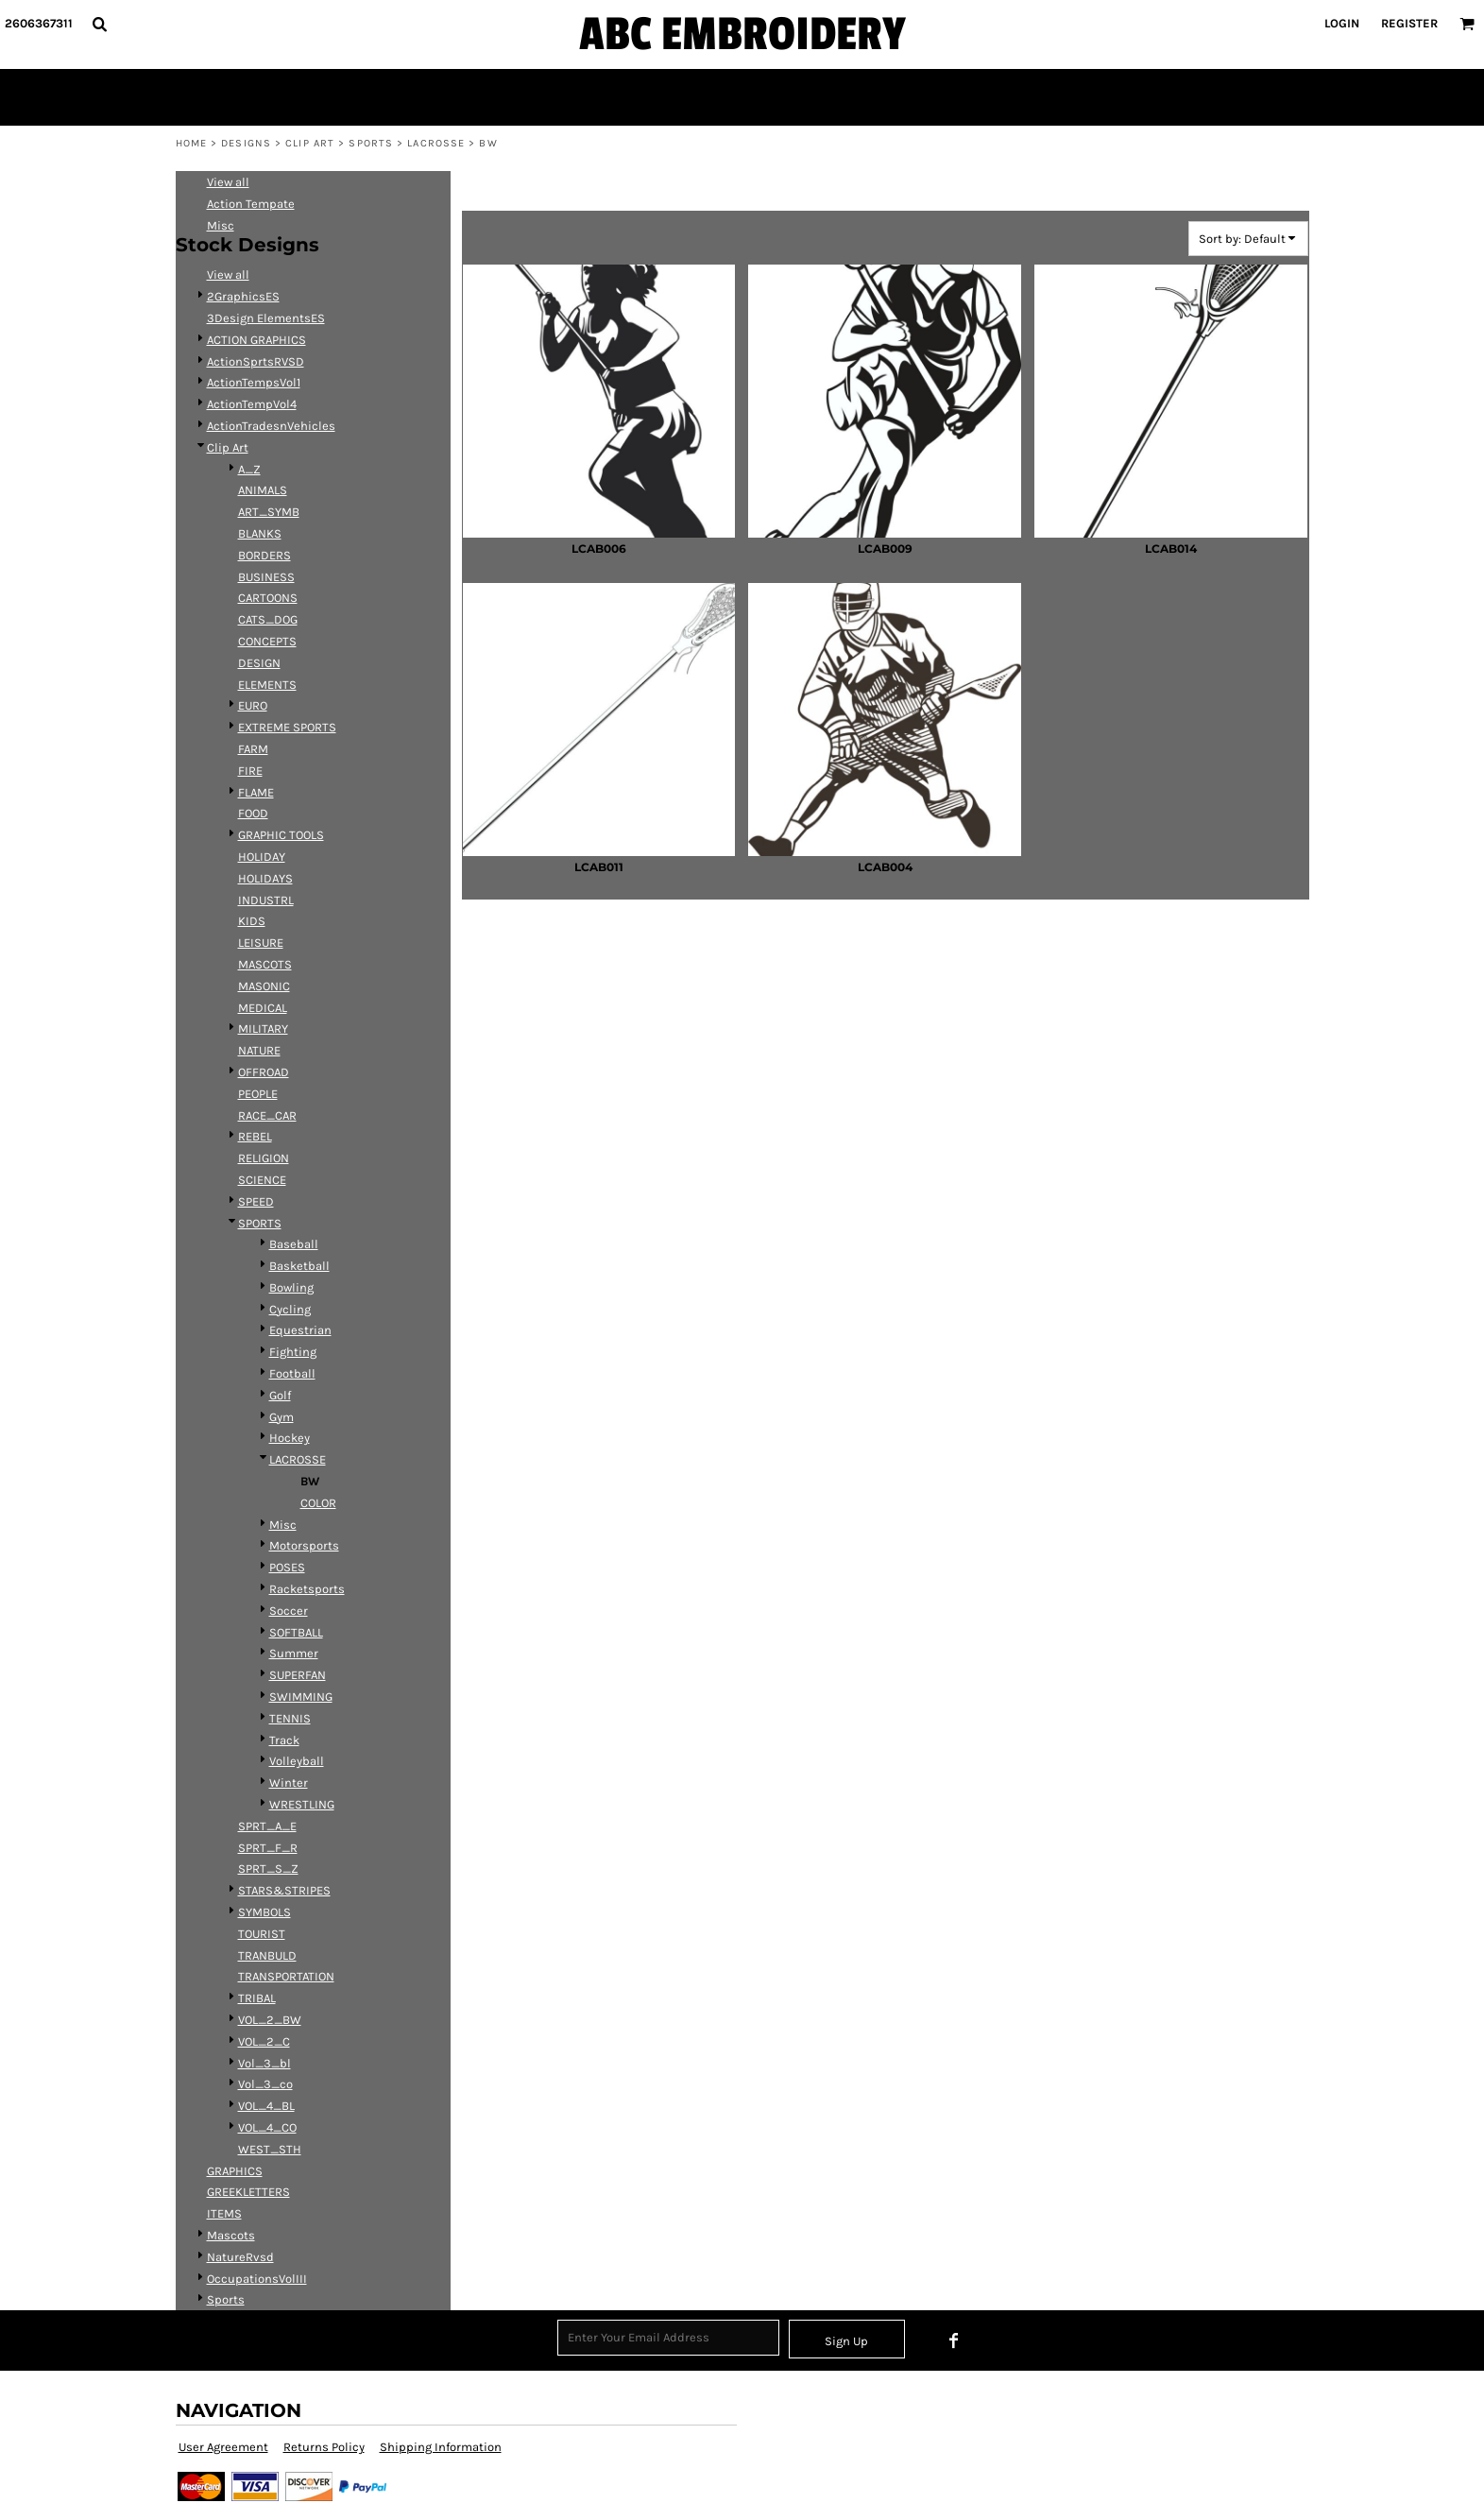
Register (1409, 23)
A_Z (249, 469)
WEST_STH (269, 2149)
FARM (253, 749)
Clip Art (309, 143)
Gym (281, 1417)
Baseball (293, 1244)
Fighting (292, 1352)
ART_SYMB (268, 512)
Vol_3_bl (264, 2063)
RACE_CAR (267, 1115)
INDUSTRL (266, 900)
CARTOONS (268, 598)
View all (228, 182)
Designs (246, 143)
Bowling (291, 1287)
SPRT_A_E (267, 1826)
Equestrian (300, 1330)
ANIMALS (262, 490)
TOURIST (261, 1934)
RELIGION (263, 1158)
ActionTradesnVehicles (271, 426)
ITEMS (224, 2213)
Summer (293, 1653)
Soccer (288, 1610)
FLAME (256, 792)
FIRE (250, 770)
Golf (280, 1395)
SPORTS (371, 143)
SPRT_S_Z (268, 1868)
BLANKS (259, 533)
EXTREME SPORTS (287, 727)
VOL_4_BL (266, 2106)
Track (284, 1740)
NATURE (259, 1050)
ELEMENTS (267, 684)
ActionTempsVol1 (253, 382)
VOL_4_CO (267, 2127)
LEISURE (260, 942)
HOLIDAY (261, 856)
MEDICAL (262, 1008)
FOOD (253, 813)
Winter (288, 1782)
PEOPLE (258, 1094)
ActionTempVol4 (252, 404)
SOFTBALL (296, 1632)
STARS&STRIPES (284, 1890)
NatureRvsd (240, 2257)
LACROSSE (436, 143)
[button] (99, 23)
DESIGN (259, 663)
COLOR (318, 1503)
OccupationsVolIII (257, 2279)
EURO (252, 705)
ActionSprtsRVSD (255, 361)
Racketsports (307, 1589)
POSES (287, 1567)
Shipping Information (441, 2447)
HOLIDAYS (265, 878)
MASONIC (264, 986)
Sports (226, 2299)
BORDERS (264, 555)
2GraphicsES (243, 296)
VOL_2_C (264, 2041)
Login (1341, 23)
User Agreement (223, 2447)
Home (191, 143)
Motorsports (304, 1545)
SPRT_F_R (268, 1848)
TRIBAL (257, 1998)
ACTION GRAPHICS (256, 340)
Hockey (289, 1438)
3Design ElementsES (266, 318)
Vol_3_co (265, 2084)
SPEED (256, 1201)
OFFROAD (263, 1072)
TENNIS (290, 1718)
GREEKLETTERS (248, 2192)
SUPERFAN (297, 1675)
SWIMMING (301, 1696)
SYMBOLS (264, 1912)
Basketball (299, 1266)
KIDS (251, 921)
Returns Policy (324, 2447)
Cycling (290, 1309)
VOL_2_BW (269, 2020)
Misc (220, 225)
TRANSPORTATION (286, 1976)
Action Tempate (251, 204)
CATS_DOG (268, 619)
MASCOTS (265, 964)
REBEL (255, 1136)
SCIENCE (262, 1180)
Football (292, 1373)
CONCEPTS (267, 641)
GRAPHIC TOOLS (281, 835)
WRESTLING (301, 1804)
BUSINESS (266, 577)
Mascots (231, 2235)
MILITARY (263, 1028)
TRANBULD (267, 1955)
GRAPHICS (235, 2171)
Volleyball (296, 1761)
